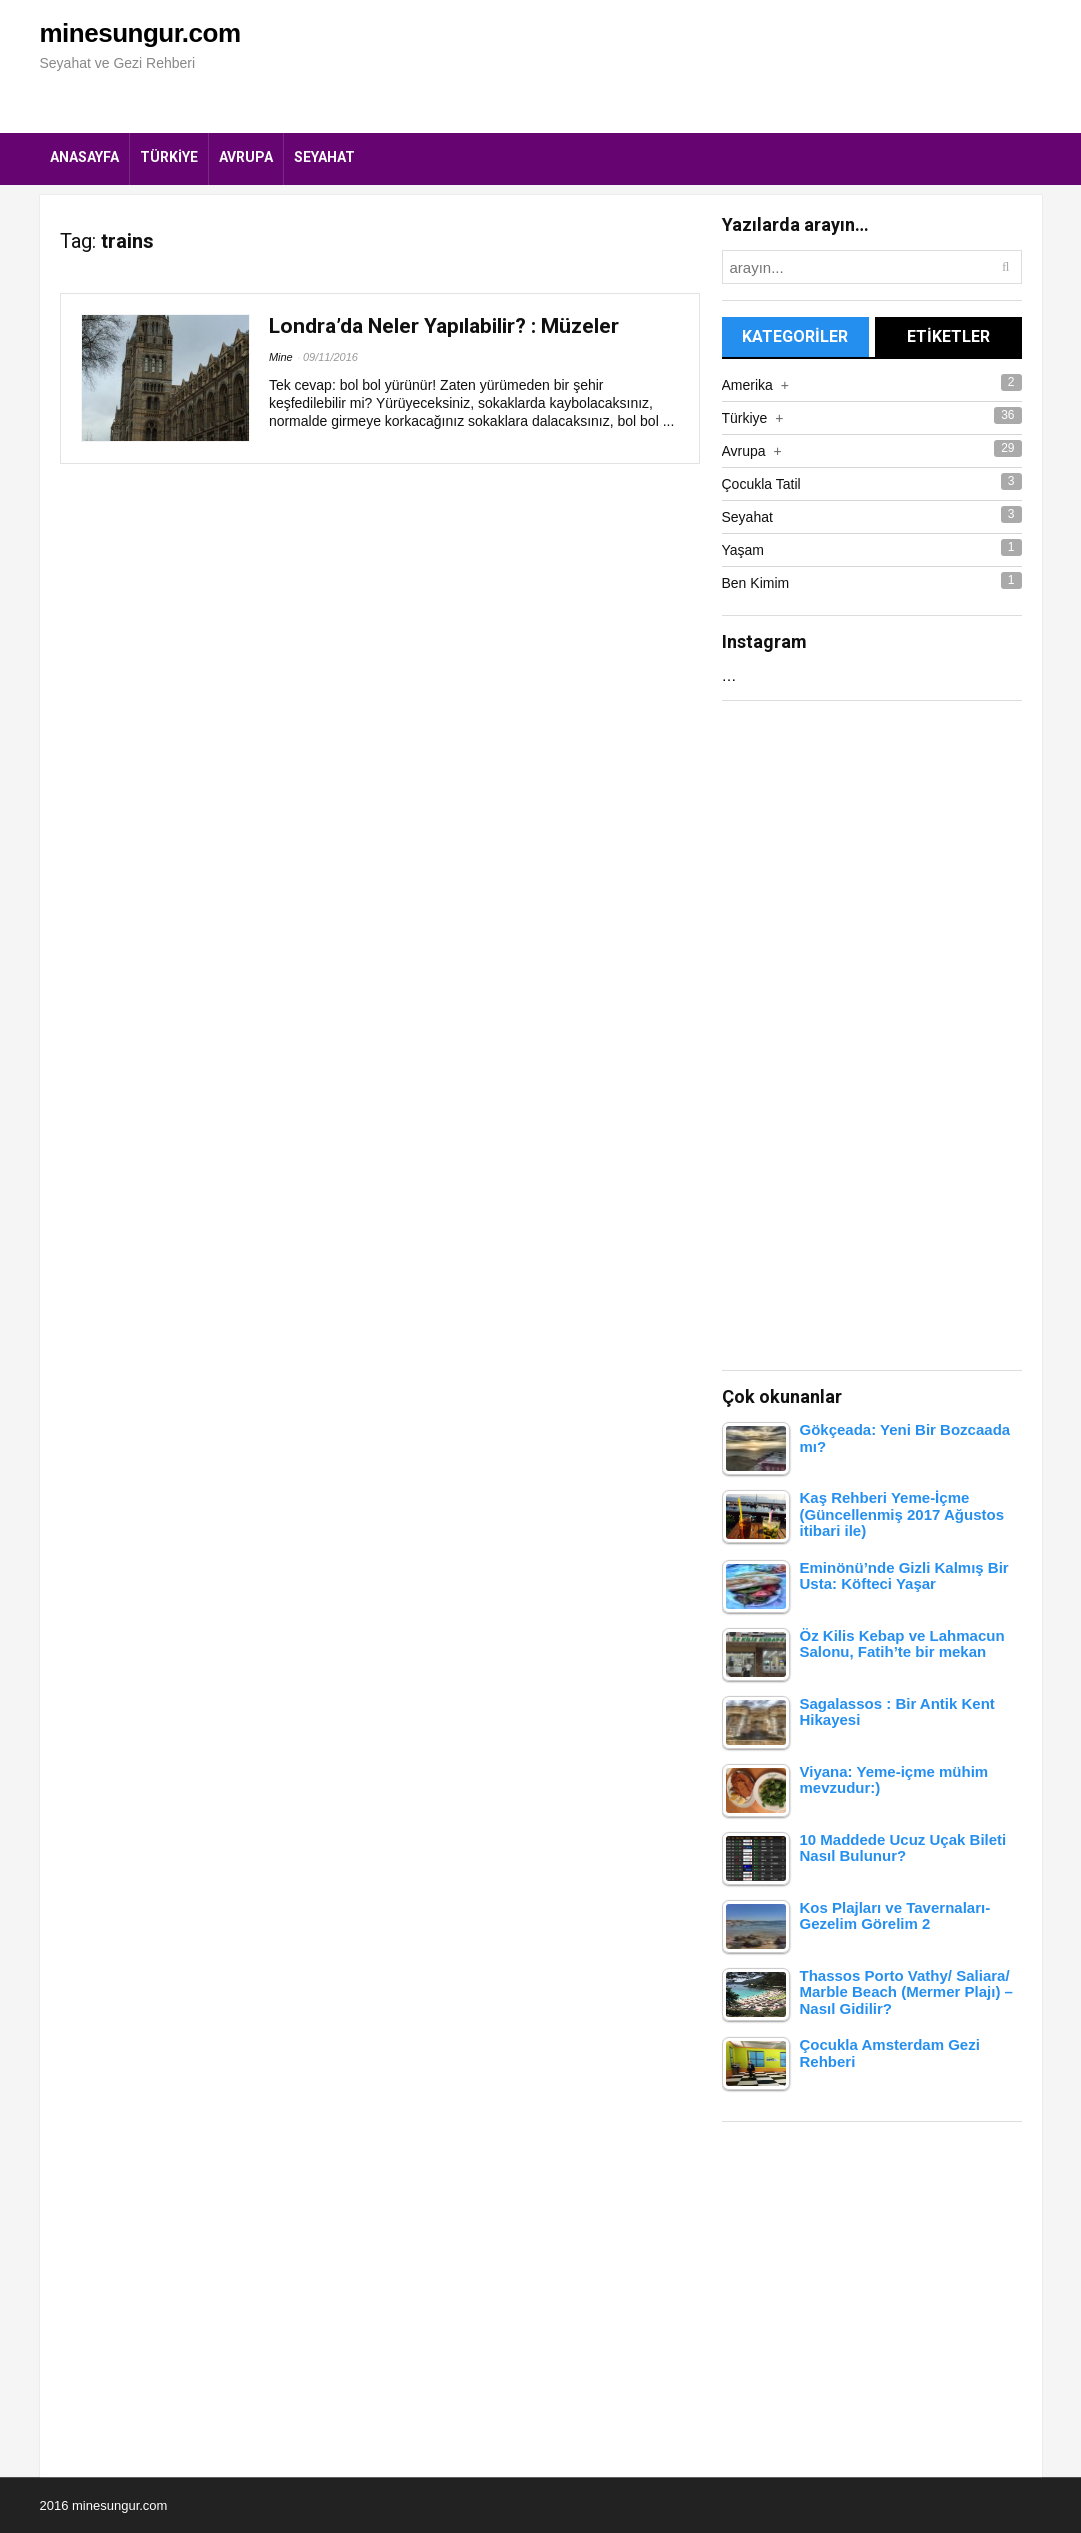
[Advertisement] (678, 65)
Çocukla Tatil (761, 484)
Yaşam (743, 550)
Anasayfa (84, 157)
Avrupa (246, 157)
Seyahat (324, 157)
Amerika (755, 385)
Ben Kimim (756, 583)
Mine (281, 357)
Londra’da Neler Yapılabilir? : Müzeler (444, 326)
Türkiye (169, 157)
